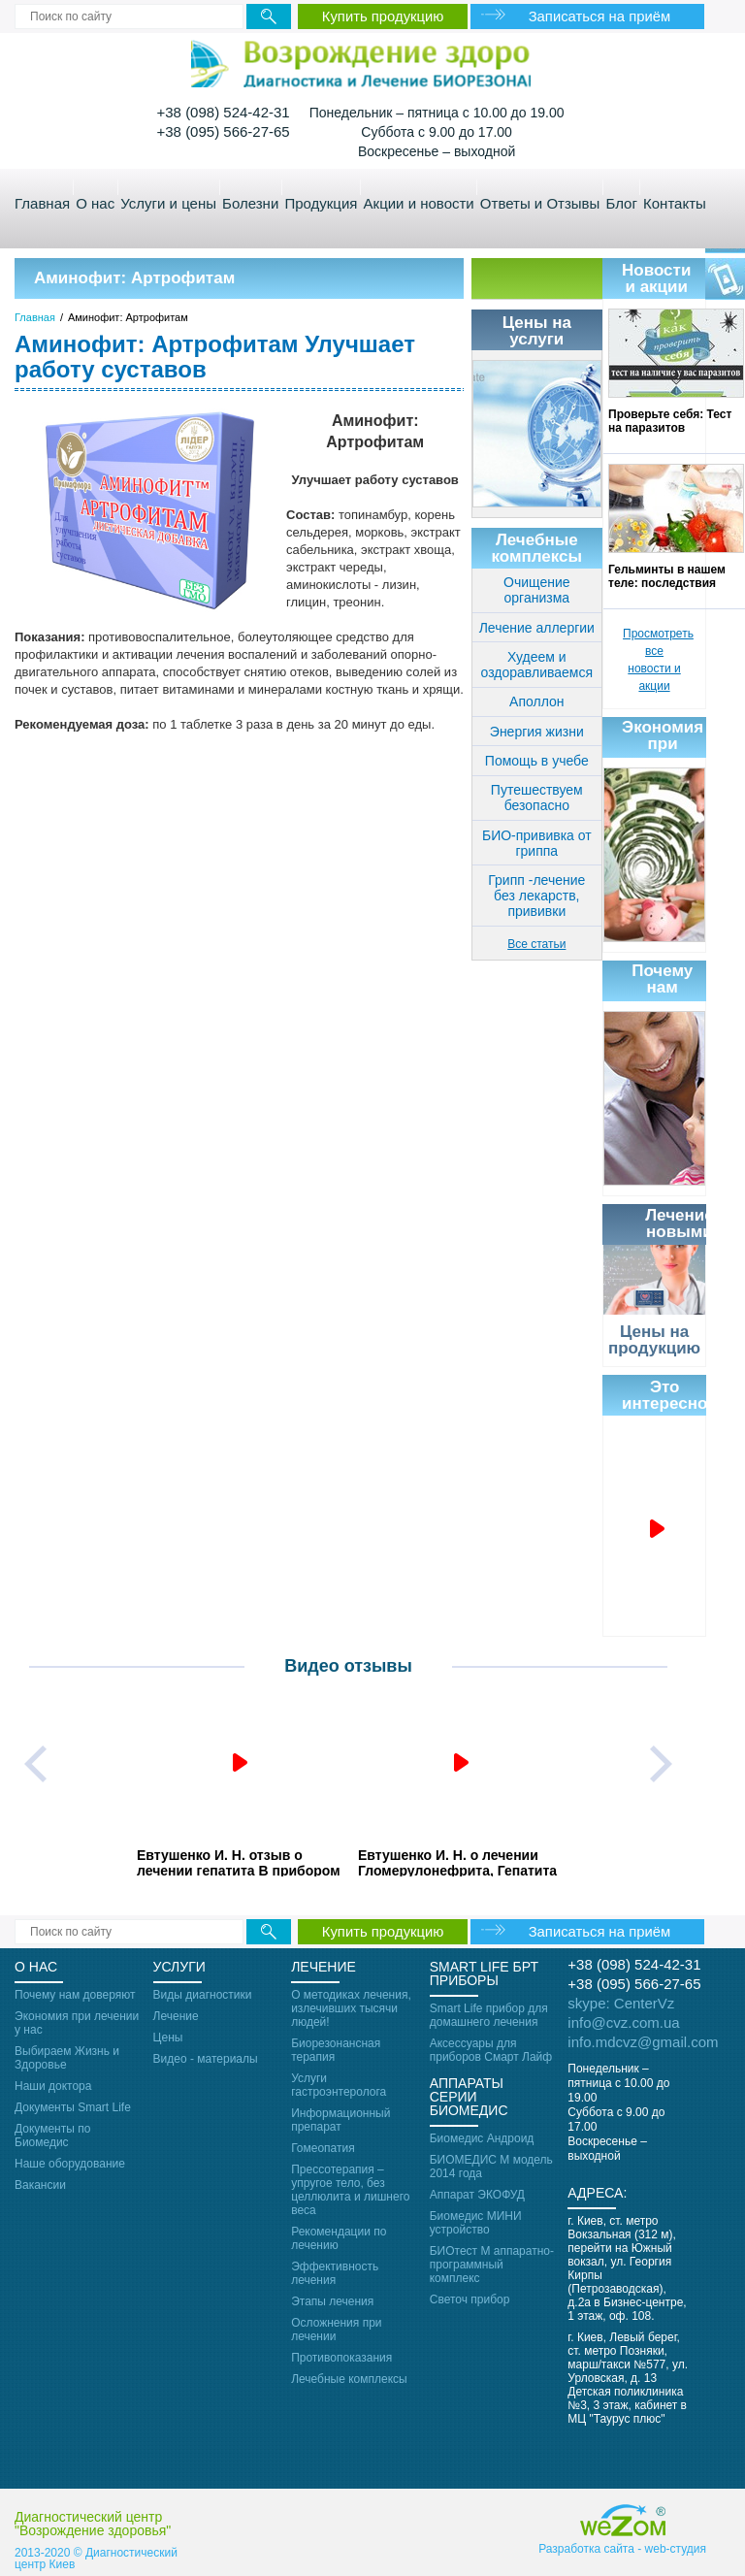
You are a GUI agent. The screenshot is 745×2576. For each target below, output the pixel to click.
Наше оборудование (70, 2163)
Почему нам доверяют (75, 1995)
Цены (168, 2037)
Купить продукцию (383, 16)
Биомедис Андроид (482, 2138)
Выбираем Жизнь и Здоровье (67, 2057)
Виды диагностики (202, 1995)
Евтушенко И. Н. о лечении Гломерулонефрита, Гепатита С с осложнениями (457, 1861)
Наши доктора (53, 2086)
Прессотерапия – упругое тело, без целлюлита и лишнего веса (350, 2190)
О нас (95, 203)
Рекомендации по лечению (338, 2238)
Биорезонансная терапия (335, 2050)
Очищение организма (536, 589)
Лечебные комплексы (349, 2379)
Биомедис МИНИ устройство (476, 2222)
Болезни (250, 203)
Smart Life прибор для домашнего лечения (489, 2015)
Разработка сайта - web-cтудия (622, 2554)
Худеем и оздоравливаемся (537, 664)
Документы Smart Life (73, 2107)
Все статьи (536, 944)
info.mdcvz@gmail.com (642, 2042)
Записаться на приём (604, 16)
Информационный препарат (340, 2120)
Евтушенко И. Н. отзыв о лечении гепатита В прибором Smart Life (238, 1861)
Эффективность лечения (334, 2273)
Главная (42, 203)
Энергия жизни (537, 731)
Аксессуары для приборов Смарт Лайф (491, 2050)
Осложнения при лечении (336, 2329)
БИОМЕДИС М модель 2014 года (491, 2166)
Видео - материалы (205, 2059)
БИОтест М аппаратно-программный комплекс (492, 2264)
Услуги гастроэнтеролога (338, 2085)
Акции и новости (419, 203)
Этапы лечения (332, 2301)
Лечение (176, 2016)
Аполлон (536, 701)
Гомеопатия (323, 2148)
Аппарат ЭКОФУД (477, 2194)
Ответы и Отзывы (540, 203)
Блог (620, 203)
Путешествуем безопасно (537, 797)
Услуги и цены (168, 203)
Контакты (674, 203)
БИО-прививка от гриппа (537, 843)
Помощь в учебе (537, 760)
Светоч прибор (470, 2299)
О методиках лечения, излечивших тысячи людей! (351, 2008)
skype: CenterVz (620, 2003)
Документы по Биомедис (52, 2135)
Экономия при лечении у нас (77, 2023)
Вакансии (40, 2185)
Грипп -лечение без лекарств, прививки (536, 895)
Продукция (320, 203)
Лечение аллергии (537, 628)
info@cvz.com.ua (623, 2022)
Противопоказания (341, 2357)
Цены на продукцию (654, 1339)
